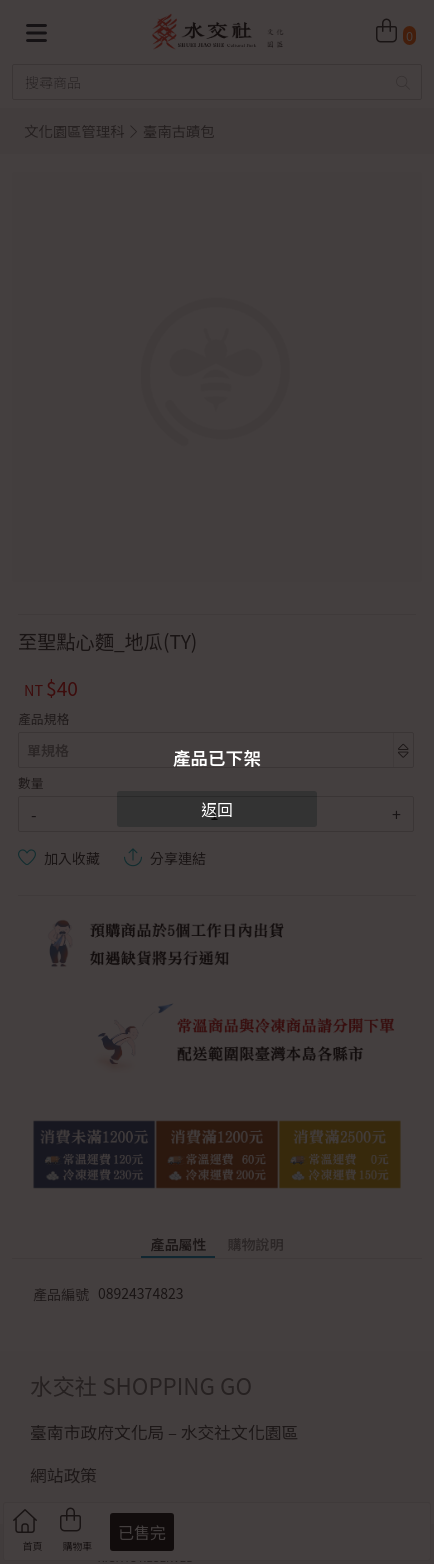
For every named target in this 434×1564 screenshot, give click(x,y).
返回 (217, 809)
